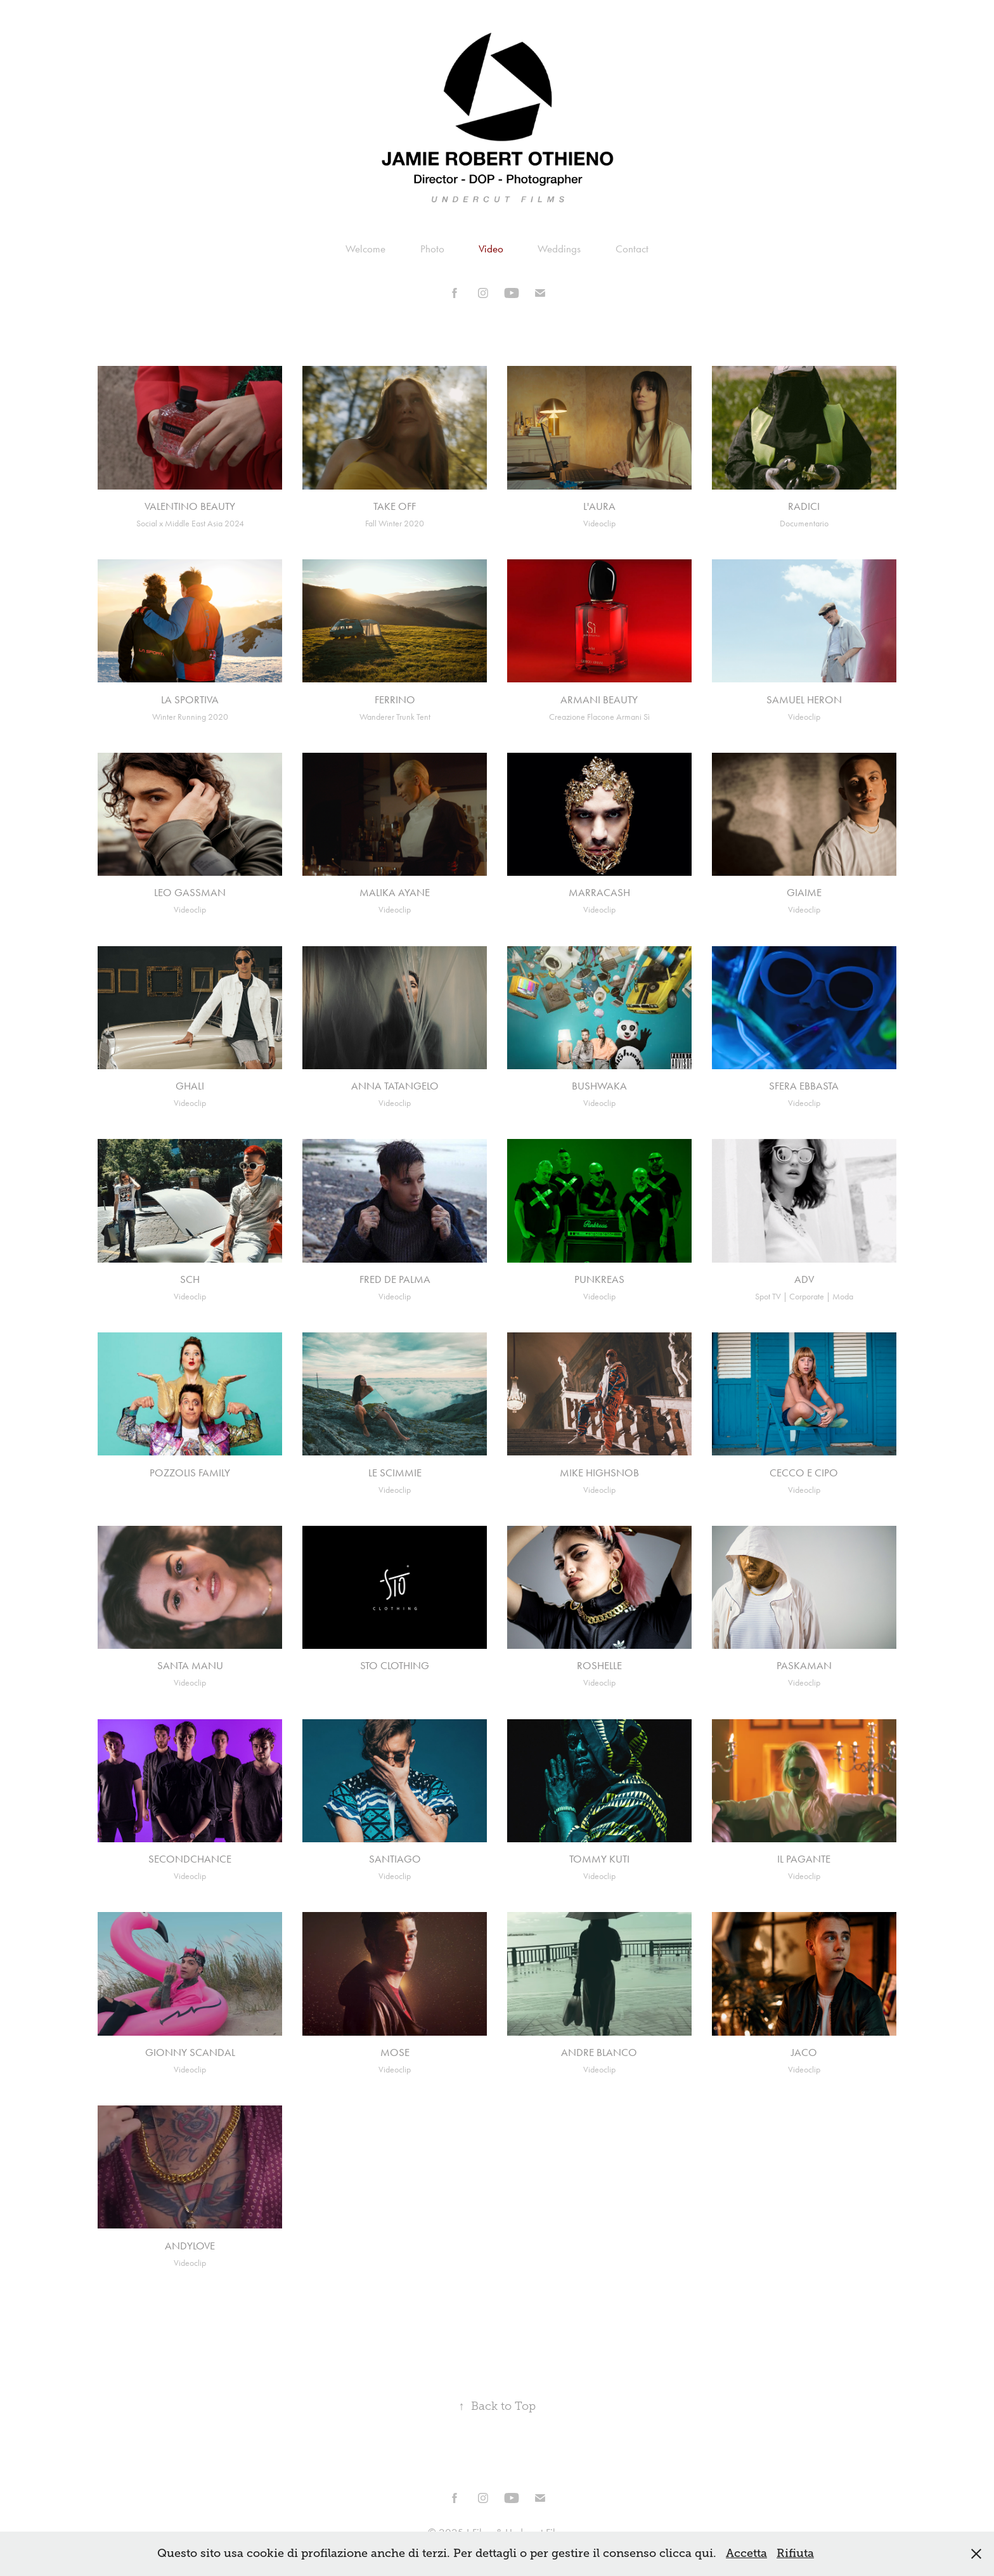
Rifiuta (795, 2553)
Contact (632, 248)
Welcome (365, 248)
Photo (432, 248)
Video (491, 248)
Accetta (746, 2553)
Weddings (559, 248)
